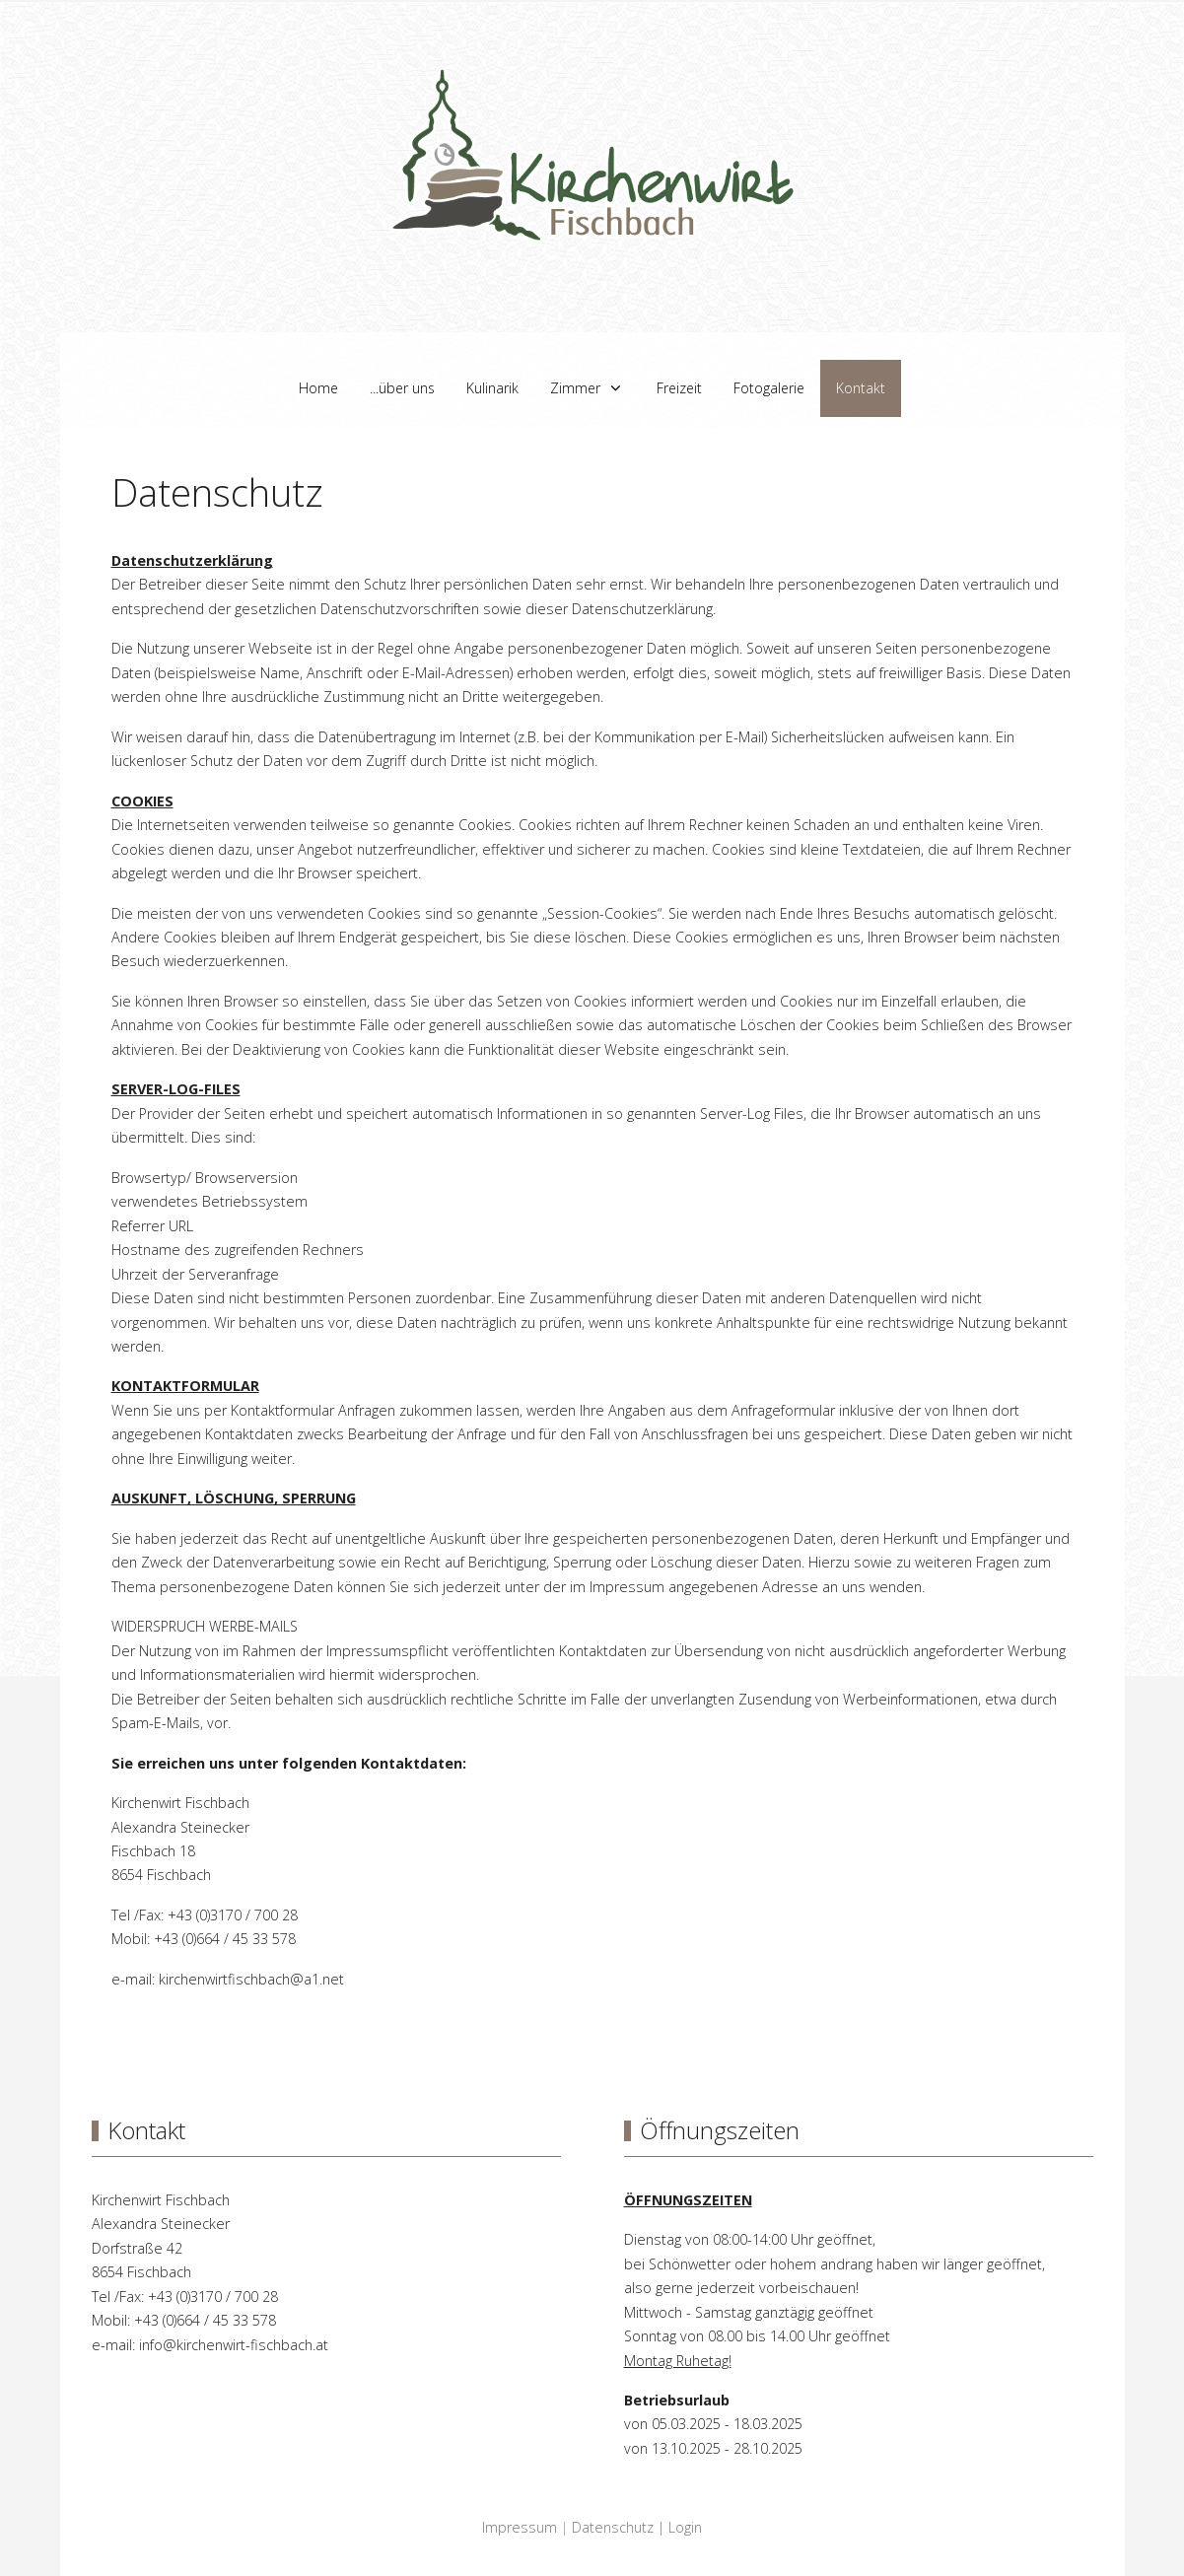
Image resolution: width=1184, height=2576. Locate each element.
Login (685, 2527)
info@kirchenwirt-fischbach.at (233, 2344)
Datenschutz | (620, 2527)
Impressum (519, 2527)
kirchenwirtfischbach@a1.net (251, 1979)
